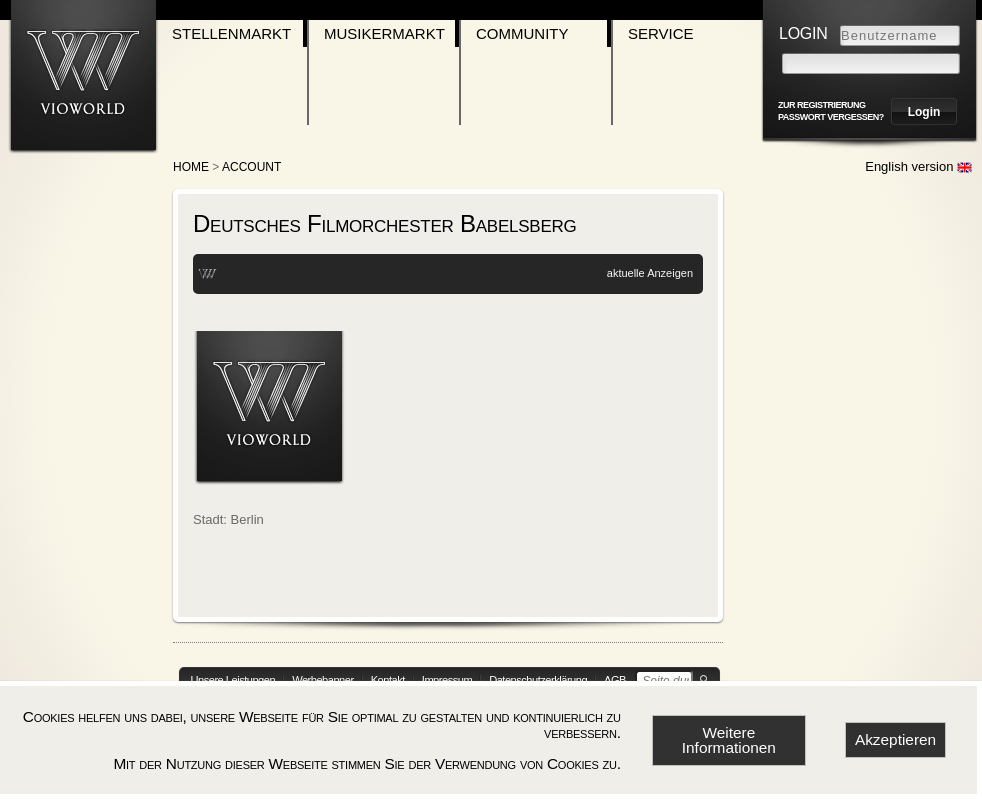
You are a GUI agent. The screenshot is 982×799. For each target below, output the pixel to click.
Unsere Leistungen (233, 680)
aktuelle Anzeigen (650, 273)
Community (522, 33)
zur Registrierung (822, 105)
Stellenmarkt (231, 33)
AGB (615, 680)
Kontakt (388, 680)
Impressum (447, 680)
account (251, 167)
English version (918, 166)
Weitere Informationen (729, 740)
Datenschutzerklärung (538, 680)
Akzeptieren (895, 739)
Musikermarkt (384, 33)
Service (661, 33)
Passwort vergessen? (831, 117)
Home (191, 167)
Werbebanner (323, 680)
